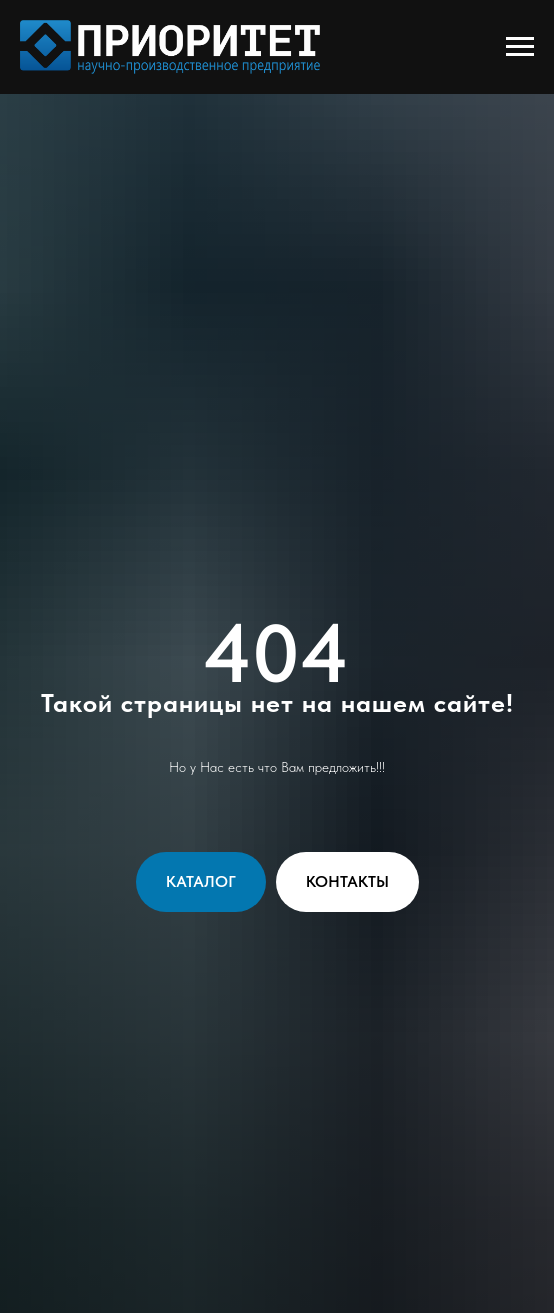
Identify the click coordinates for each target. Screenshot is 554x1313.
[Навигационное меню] (520, 47)
